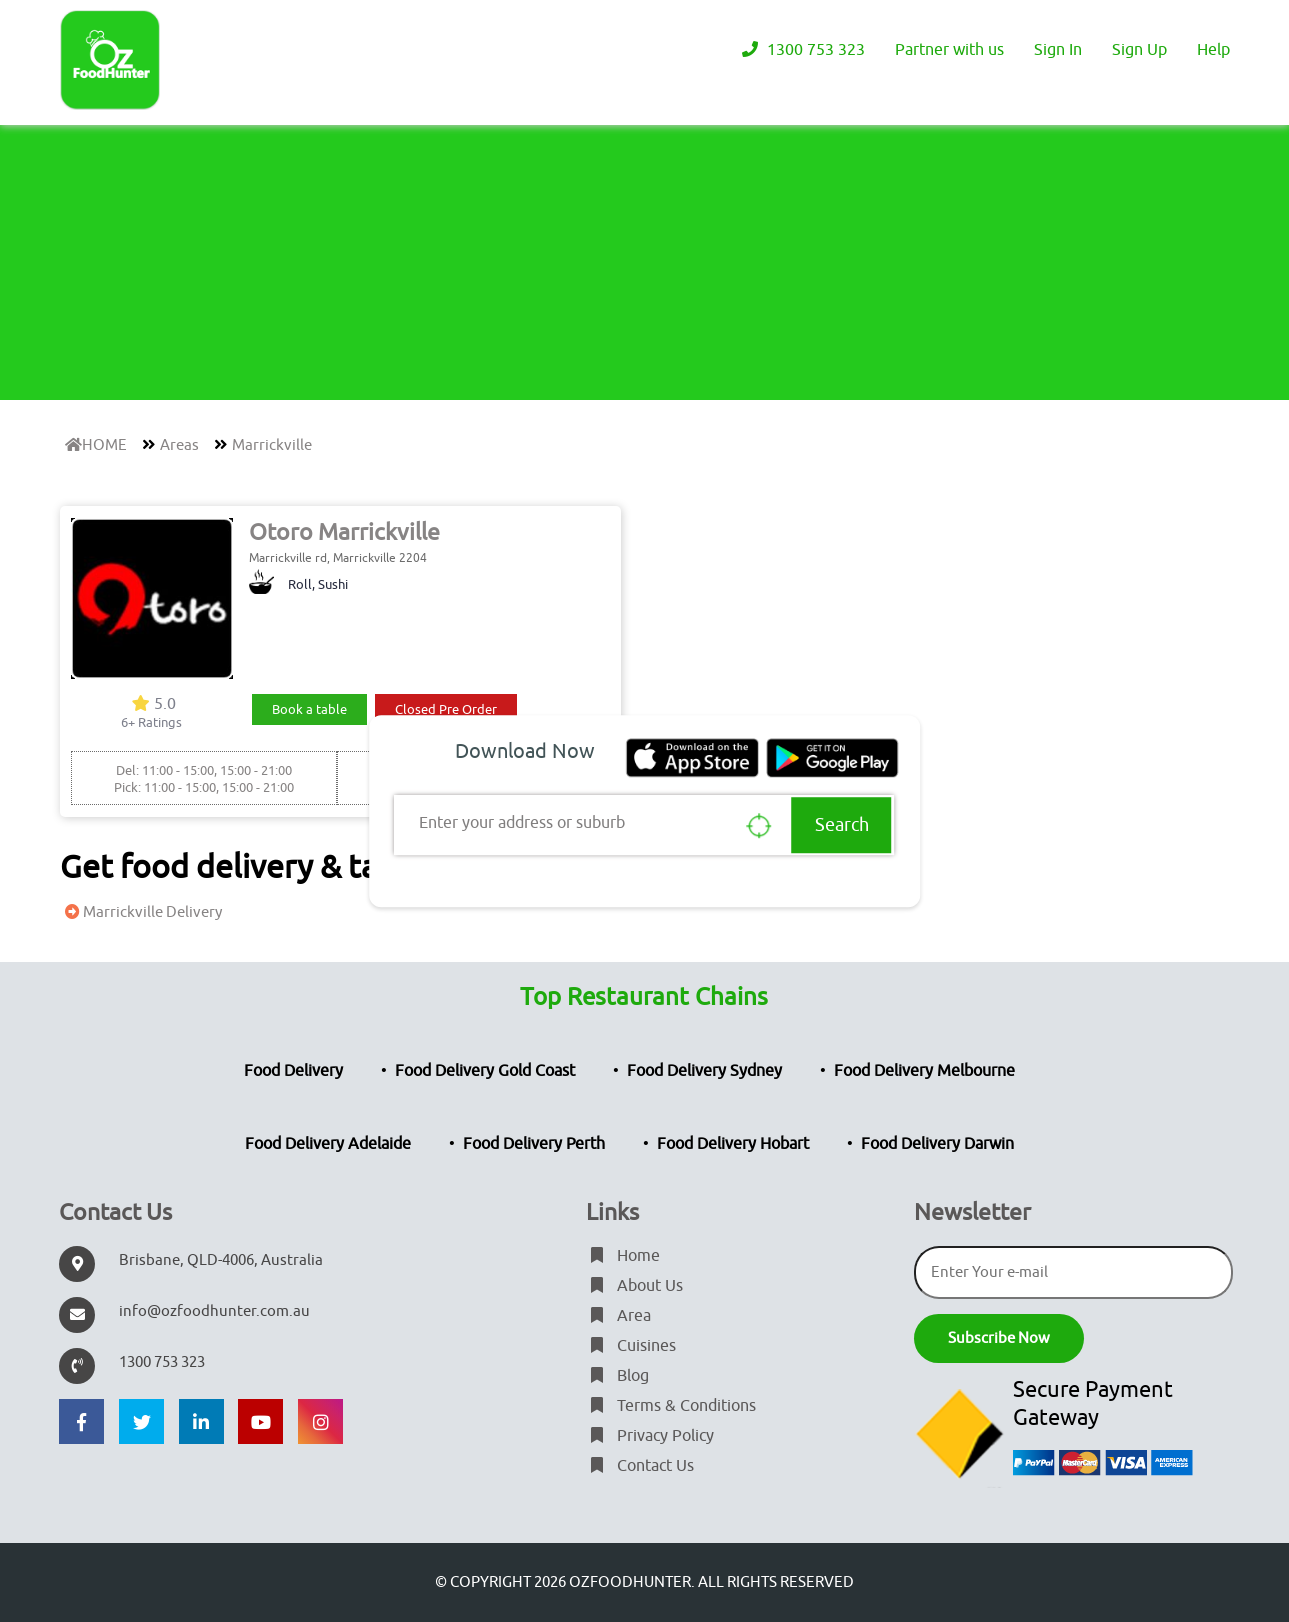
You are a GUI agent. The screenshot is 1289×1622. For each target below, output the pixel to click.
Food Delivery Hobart (733, 1144)
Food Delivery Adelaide (328, 1144)
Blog (617, 1376)
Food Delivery (293, 1071)
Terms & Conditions (671, 1406)
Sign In (1058, 50)
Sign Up (1139, 50)
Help (1213, 50)
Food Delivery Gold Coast (485, 1071)
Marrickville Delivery (141, 912)
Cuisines (631, 1346)
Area (618, 1316)
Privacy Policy (650, 1436)
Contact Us (640, 1466)
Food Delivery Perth (534, 1144)
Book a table (309, 709)
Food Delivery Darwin (937, 1144)
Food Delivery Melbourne (924, 1071)
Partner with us (949, 50)
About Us (634, 1286)
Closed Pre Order (446, 709)
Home (623, 1256)
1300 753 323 (801, 50)
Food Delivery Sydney (704, 1071)
